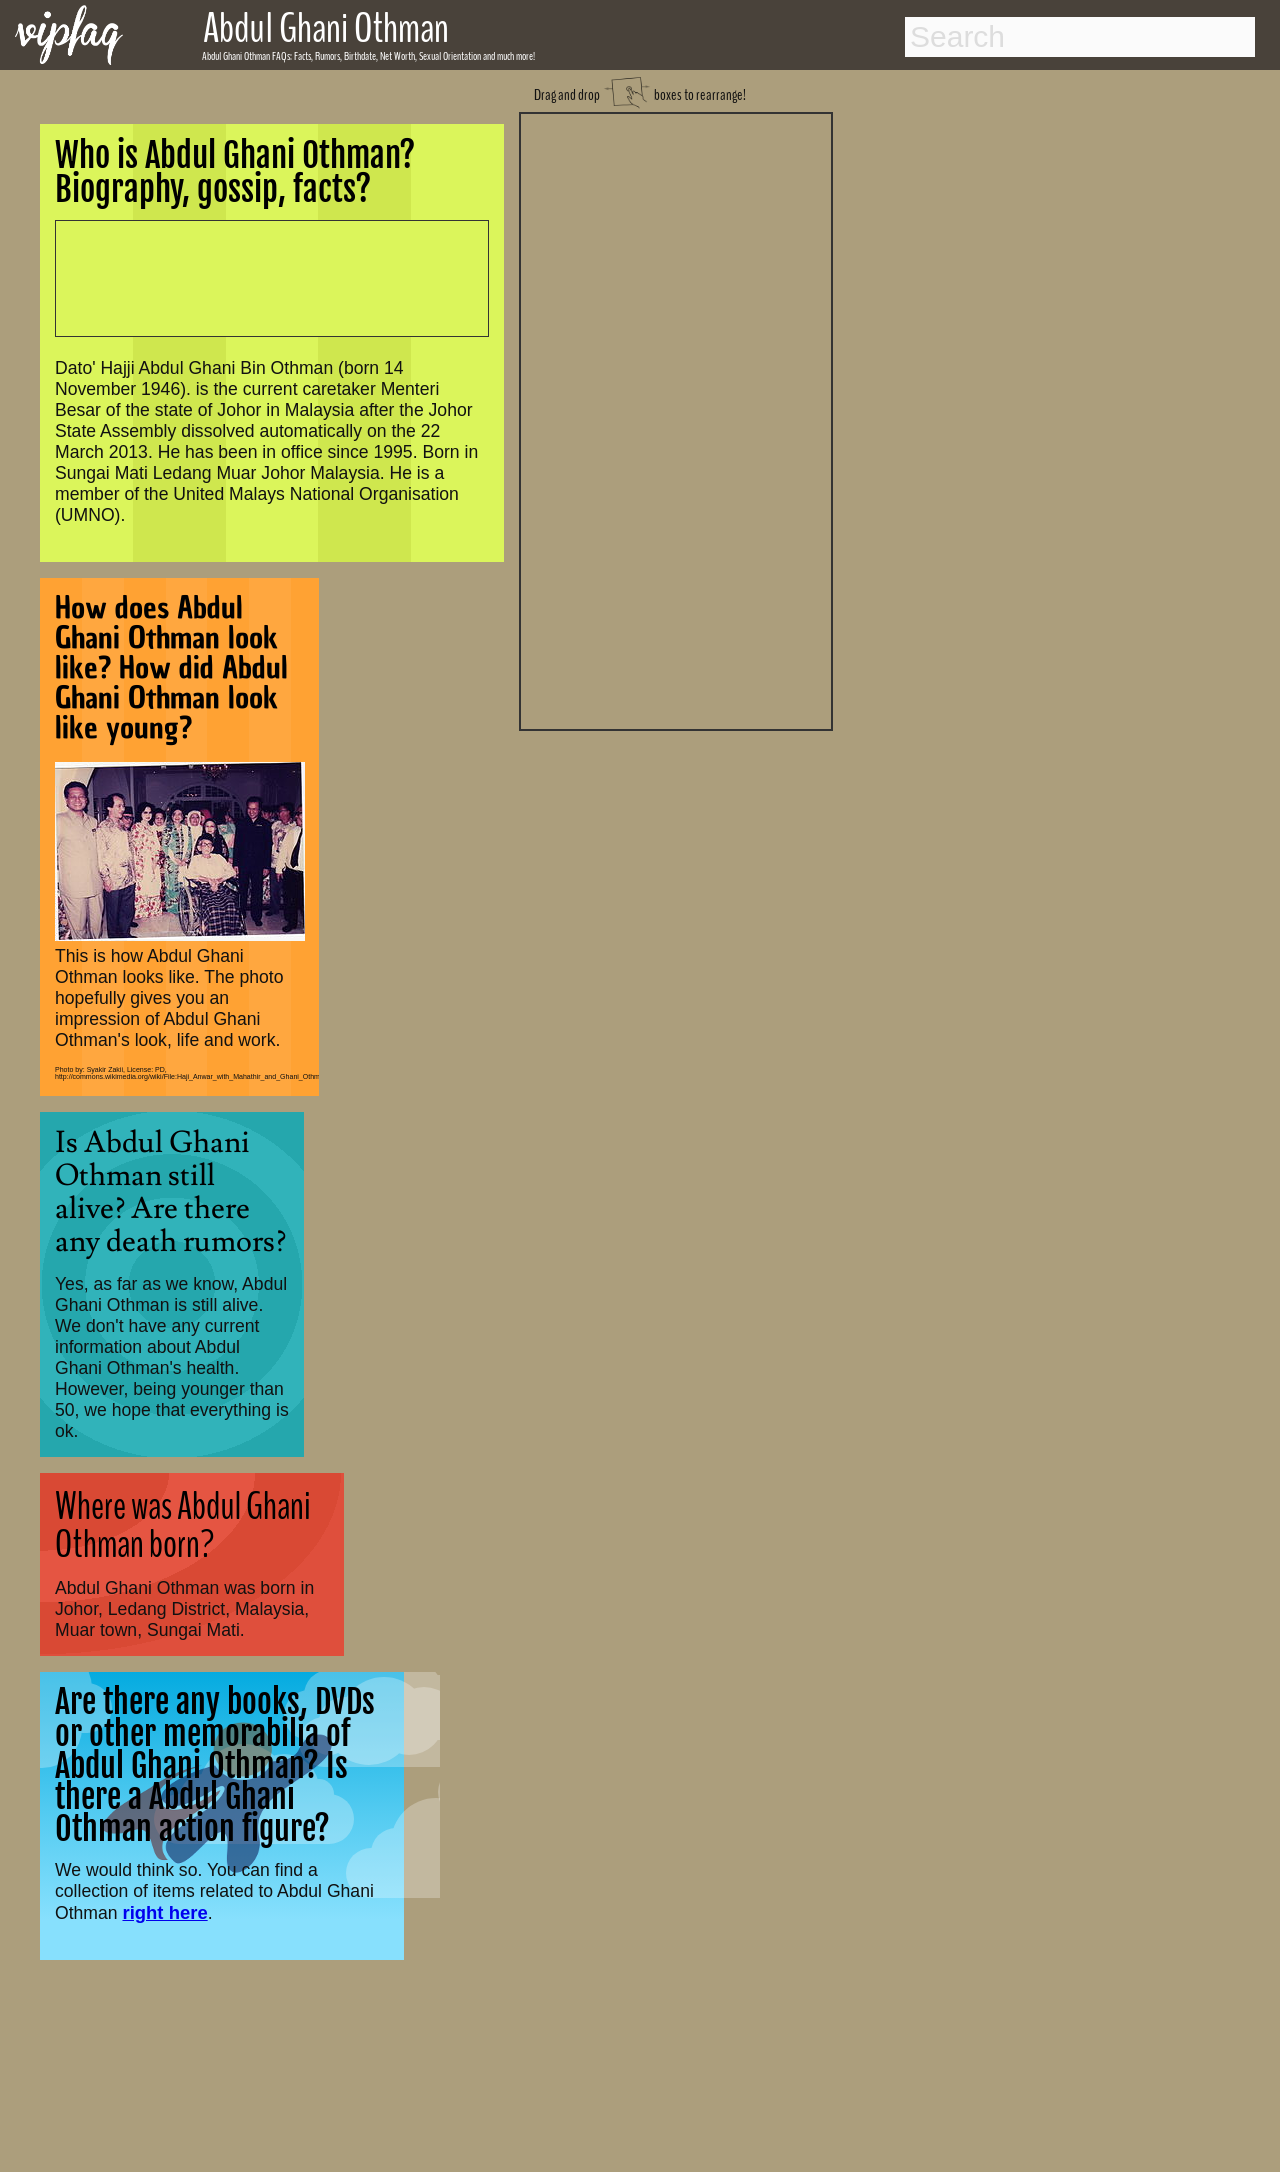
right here (164, 1912)
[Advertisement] (676, 419)
